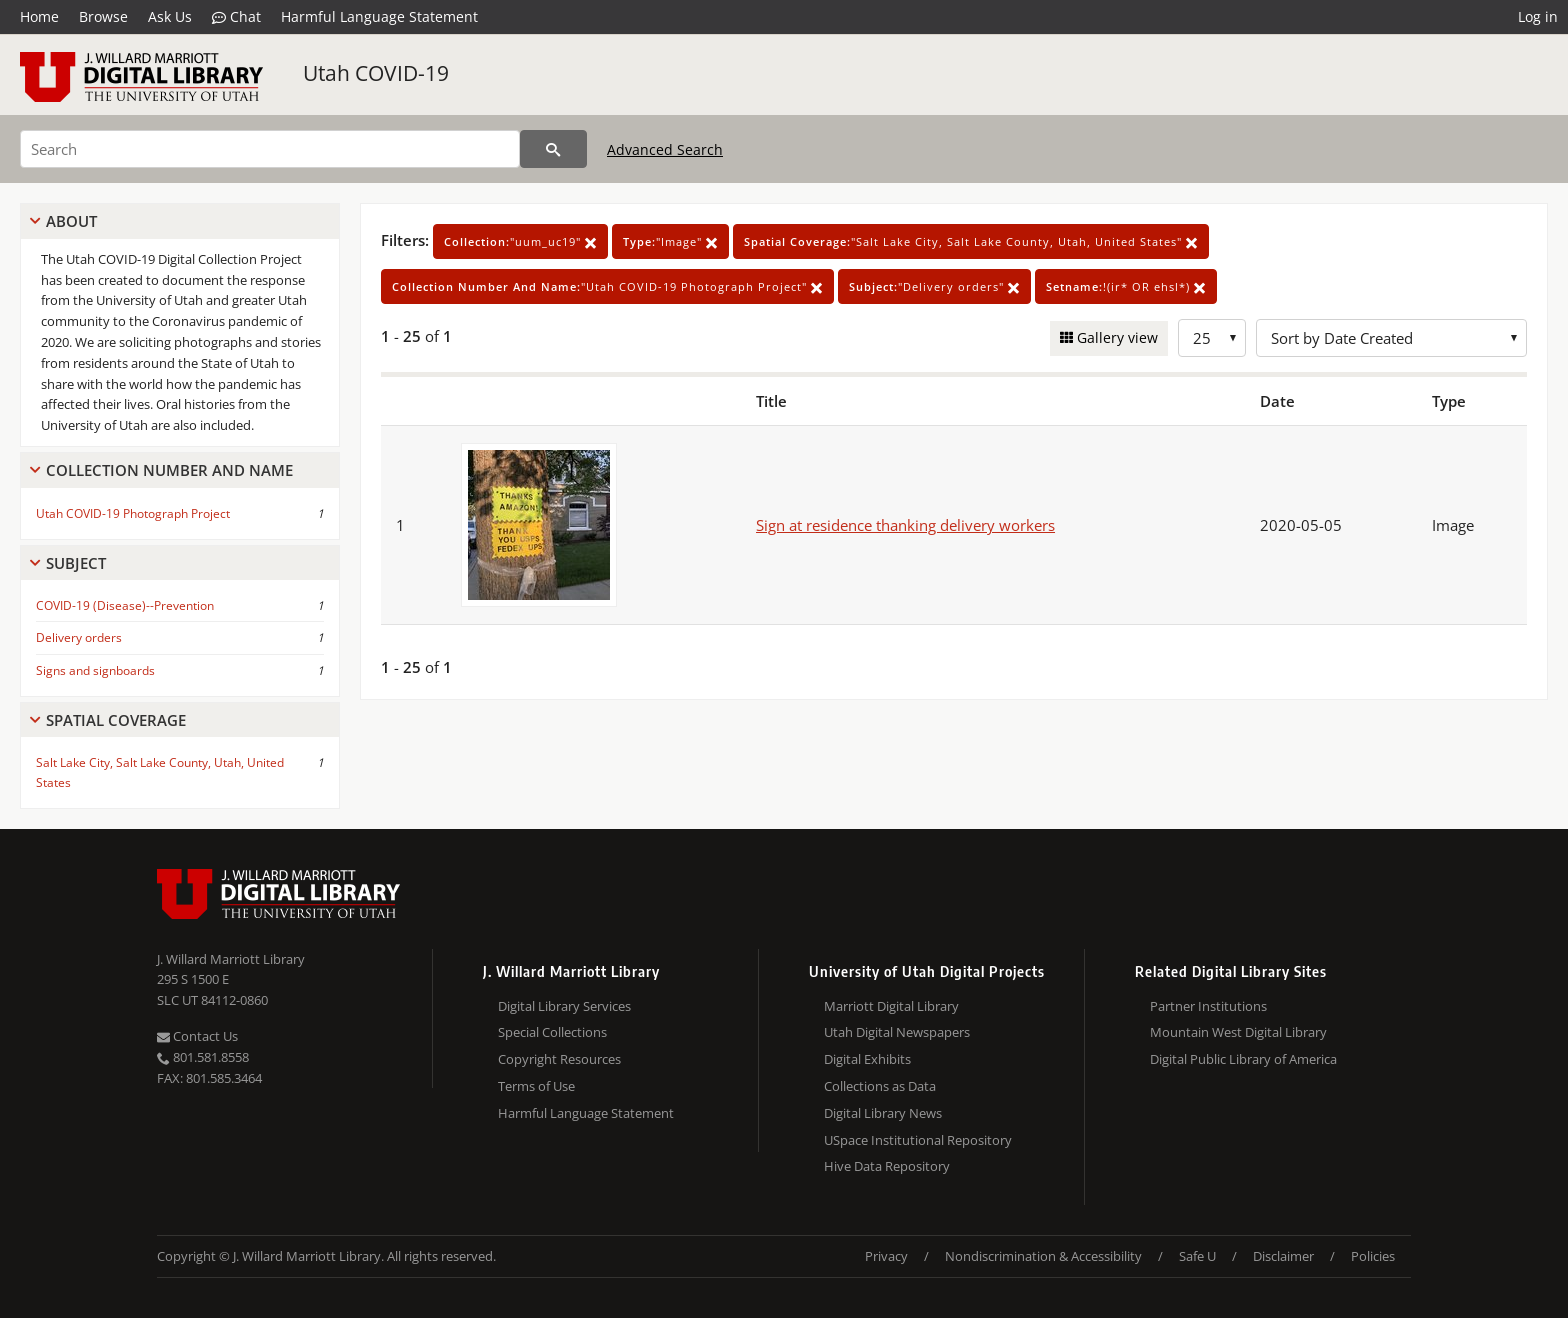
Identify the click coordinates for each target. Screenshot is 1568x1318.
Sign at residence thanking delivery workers (905, 525)
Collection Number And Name (169, 470)
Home (39, 16)
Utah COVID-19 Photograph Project (133, 513)
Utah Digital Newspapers (897, 1032)
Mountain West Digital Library (1238, 1032)
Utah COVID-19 (376, 73)
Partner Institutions (1208, 1006)
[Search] (270, 149)
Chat (236, 17)
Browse (103, 16)
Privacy (886, 1256)
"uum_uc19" (520, 241)
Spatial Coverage (116, 720)
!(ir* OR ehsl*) (1126, 286)
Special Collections (552, 1032)
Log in (1538, 16)
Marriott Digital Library (891, 1006)
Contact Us (197, 1036)
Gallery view (1115, 337)
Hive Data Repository (887, 1166)
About (71, 221)
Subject (76, 563)
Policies (1373, 1256)
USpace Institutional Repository (918, 1140)
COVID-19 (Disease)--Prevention (125, 605)
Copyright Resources (559, 1059)
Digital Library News (883, 1113)
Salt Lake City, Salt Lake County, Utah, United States (160, 772)
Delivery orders (79, 637)
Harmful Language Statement (379, 16)
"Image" (670, 241)
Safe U (1197, 1256)
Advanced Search (665, 149)
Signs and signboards (95, 670)
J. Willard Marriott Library (231, 959)
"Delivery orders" (934, 286)
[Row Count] (1212, 338)
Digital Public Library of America (1243, 1059)
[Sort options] (1391, 338)
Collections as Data (880, 1086)
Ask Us (170, 16)
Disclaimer (1283, 1256)
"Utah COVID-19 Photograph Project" (607, 286)
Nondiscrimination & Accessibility (1043, 1256)
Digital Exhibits (867, 1059)
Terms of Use (536, 1086)
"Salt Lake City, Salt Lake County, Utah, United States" (971, 241)
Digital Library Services (564, 1006)
